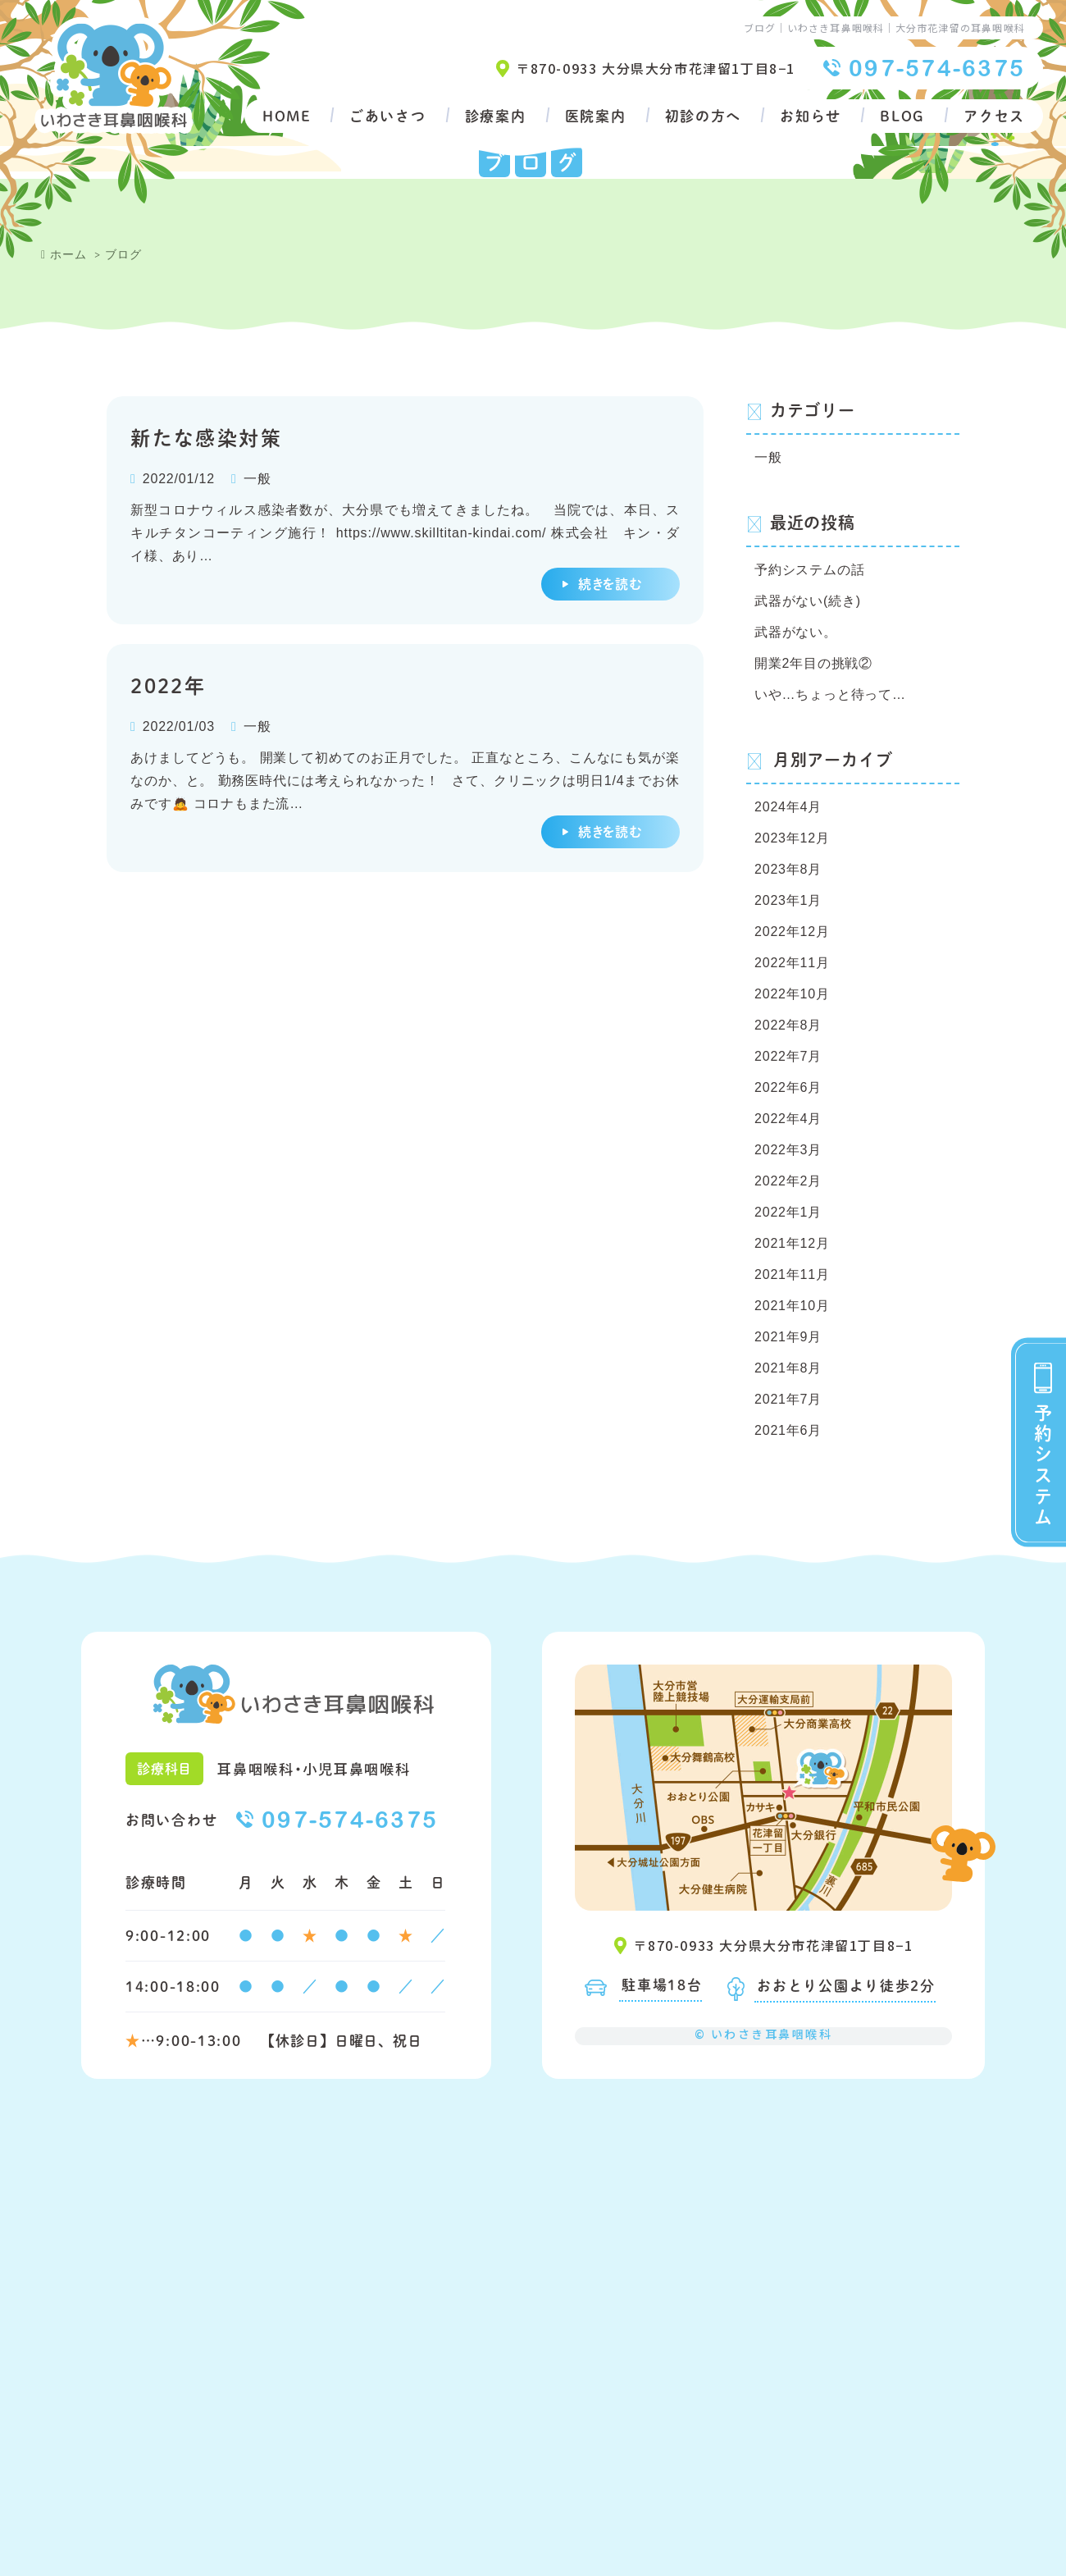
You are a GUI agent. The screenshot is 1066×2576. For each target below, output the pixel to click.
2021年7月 (788, 1399)
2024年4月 (788, 807)
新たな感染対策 (206, 437)
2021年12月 (792, 1243)
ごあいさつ (387, 116)
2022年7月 (788, 1056)
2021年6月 (788, 1430)
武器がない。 (795, 632)
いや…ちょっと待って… (830, 694)
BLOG (902, 116)
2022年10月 (792, 994)
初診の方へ (703, 116)
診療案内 (495, 116)
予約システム (1043, 1465)
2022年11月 (792, 963)
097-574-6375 (937, 68)
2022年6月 (788, 1087)
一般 (257, 479)
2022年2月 (788, 1181)
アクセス (994, 116)
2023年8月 (788, 869)
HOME (286, 116)
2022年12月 (792, 932)
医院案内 (595, 116)
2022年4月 (788, 1119)
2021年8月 (788, 1368)
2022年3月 (788, 1150)
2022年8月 (788, 1025)
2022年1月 (788, 1212)
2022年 (168, 685)
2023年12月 (792, 838)
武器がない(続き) (807, 601)
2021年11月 (792, 1274)
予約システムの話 (809, 570)
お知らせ (810, 116)
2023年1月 (788, 900)
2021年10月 (792, 1306)
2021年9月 (788, 1337)
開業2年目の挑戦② (813, 663)
